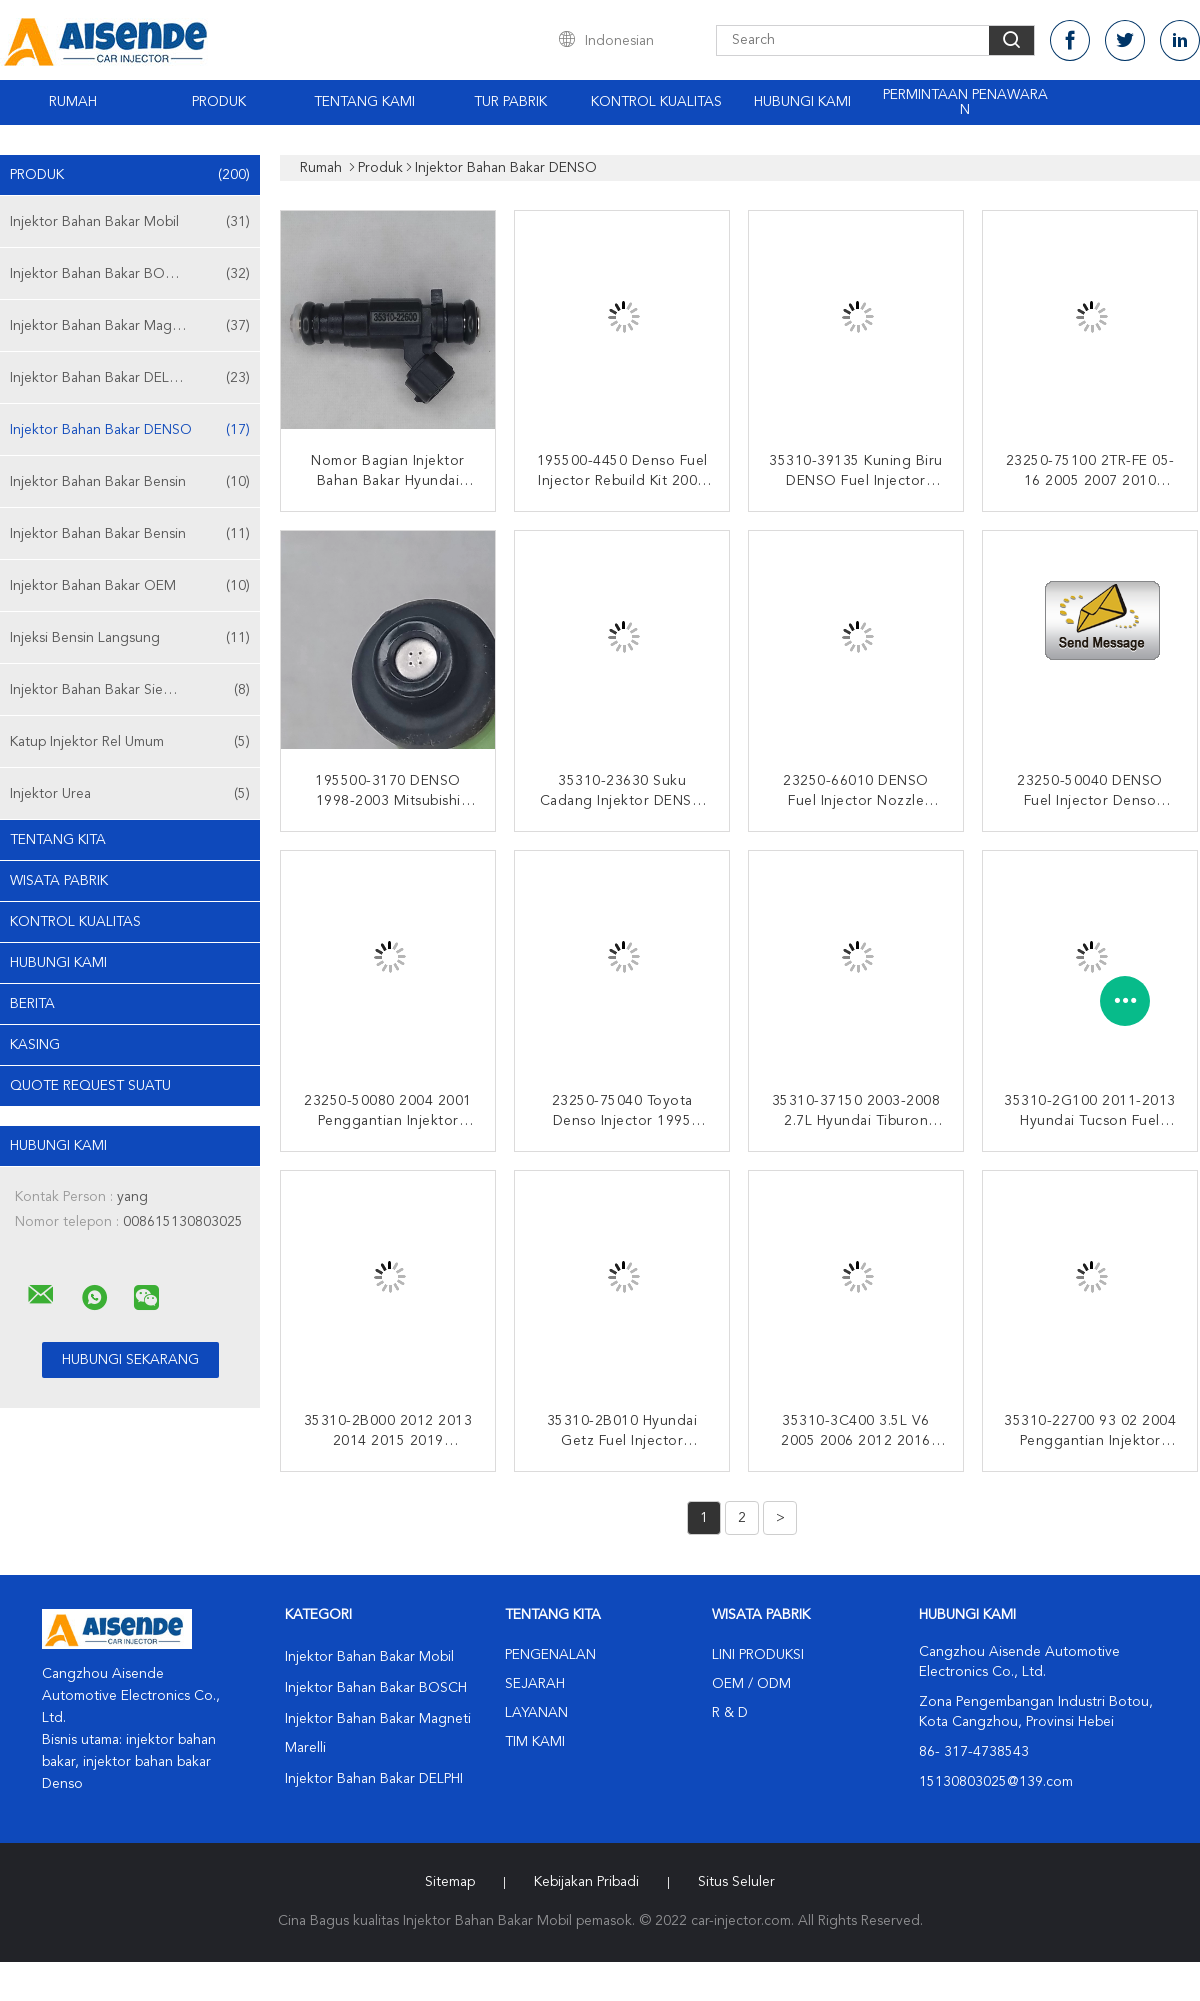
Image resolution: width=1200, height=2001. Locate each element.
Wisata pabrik (59, 881)
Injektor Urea (130, 794)
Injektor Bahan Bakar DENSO (130, 430)
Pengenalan (550, 1655)
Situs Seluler (736, 1882)
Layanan (536, 1713)
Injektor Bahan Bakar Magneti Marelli (130, 326)
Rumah (73, 102)
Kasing (35, 1045)
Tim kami (535, 1742)
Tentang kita (58, 840)
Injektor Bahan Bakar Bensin (130, 482)
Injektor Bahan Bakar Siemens (130, 690)
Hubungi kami (802, 102)
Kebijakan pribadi (586, 1882)
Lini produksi (758, 1655)
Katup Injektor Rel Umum (130, 742)
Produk (219, 102)
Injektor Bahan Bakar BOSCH (130, 274)
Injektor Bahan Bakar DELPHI (130, 378)
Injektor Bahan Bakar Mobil (130, 222)
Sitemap (450, 1882)
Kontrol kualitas (656, 102)
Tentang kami (364, 102)
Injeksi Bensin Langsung (130, 638)
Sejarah (535, 1684)
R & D (730, 1713)
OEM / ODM (751, 1684)
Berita (32, 1004)
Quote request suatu (90, 1086)
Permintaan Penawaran (965, 102)
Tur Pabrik (510, 102)
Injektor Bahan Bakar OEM (130, 586)
